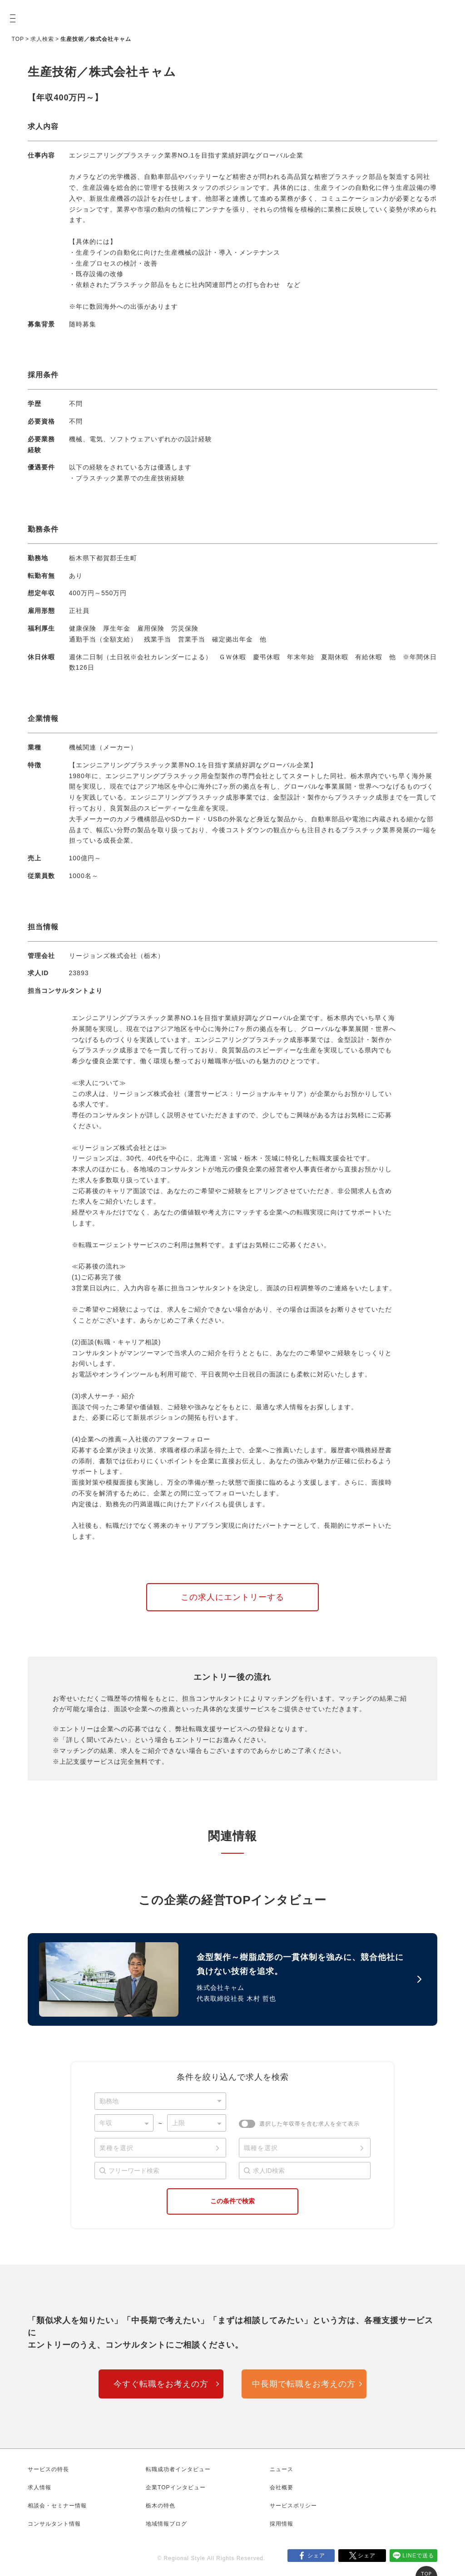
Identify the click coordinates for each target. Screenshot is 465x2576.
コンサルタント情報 (54, 2524)
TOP (18, 39)
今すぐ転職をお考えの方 (161, 2383)
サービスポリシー (293, 2505)
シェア (316, 2555)
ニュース (281, 2469)
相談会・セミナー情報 (57, 2505)
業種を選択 (116, 2148)
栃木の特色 (160, 2505)
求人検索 (42, 39)
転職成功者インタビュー (178, 2469)
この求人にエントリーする (232, 1597)
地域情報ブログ (166, 2524)
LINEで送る (418, 2555)
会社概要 (281, 2487)
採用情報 (281, 2524)
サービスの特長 (48, 2469)
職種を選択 (261, 2148)
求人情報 (39, 2487)
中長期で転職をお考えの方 (304, 2383)
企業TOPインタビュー (175, 2487)
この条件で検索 (232, 2201)
